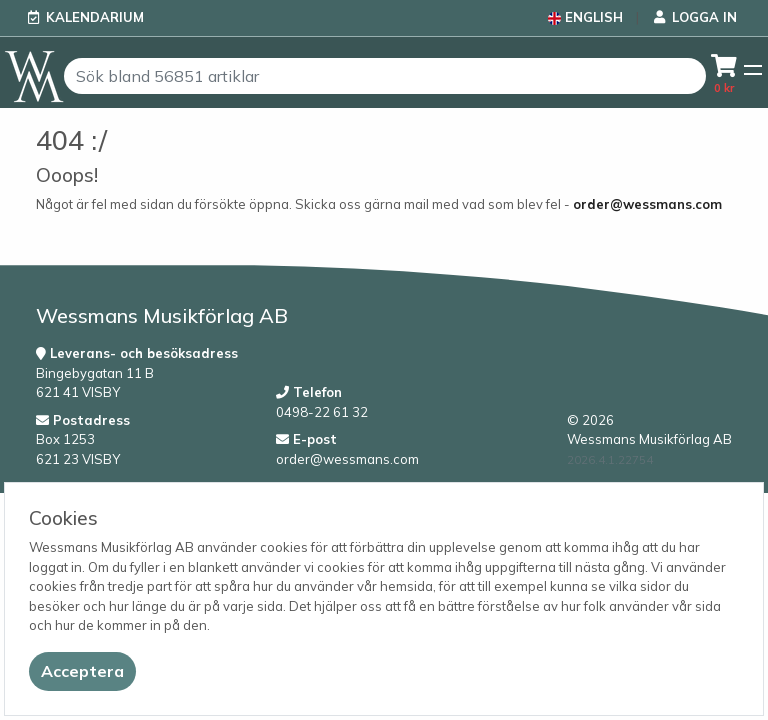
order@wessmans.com (647, 204)
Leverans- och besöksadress (137, 353)
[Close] (82, 671)
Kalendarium (95, 17)
